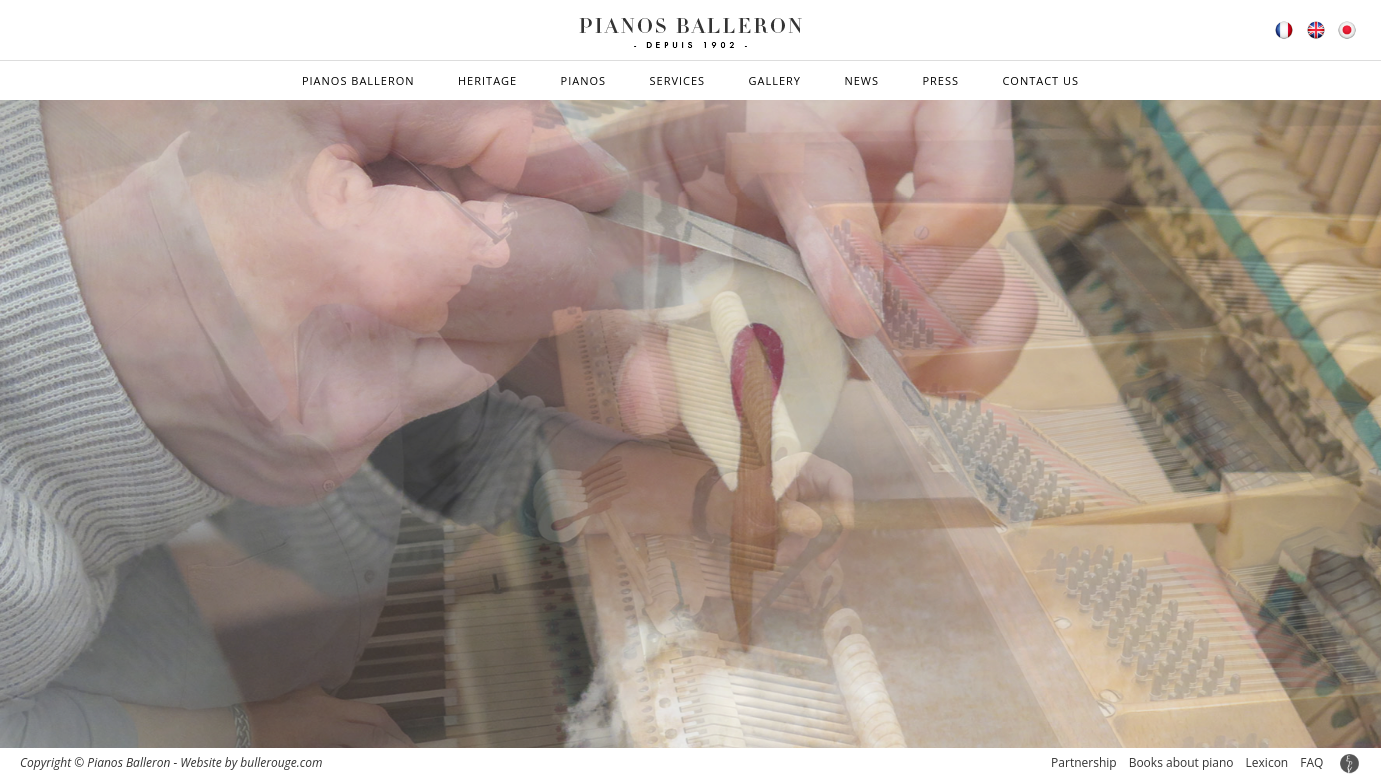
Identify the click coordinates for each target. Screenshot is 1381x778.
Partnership (1084, 762)
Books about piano (1181, 762)
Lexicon (1267, 762)
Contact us (1040, 80)
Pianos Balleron (358, 80)
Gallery (775, 80)
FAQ (1311, 762)
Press (940, 80)
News (861, 80)
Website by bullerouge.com (251, 762)
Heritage (487, 80)
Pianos (584, 80)
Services (678, 80)
